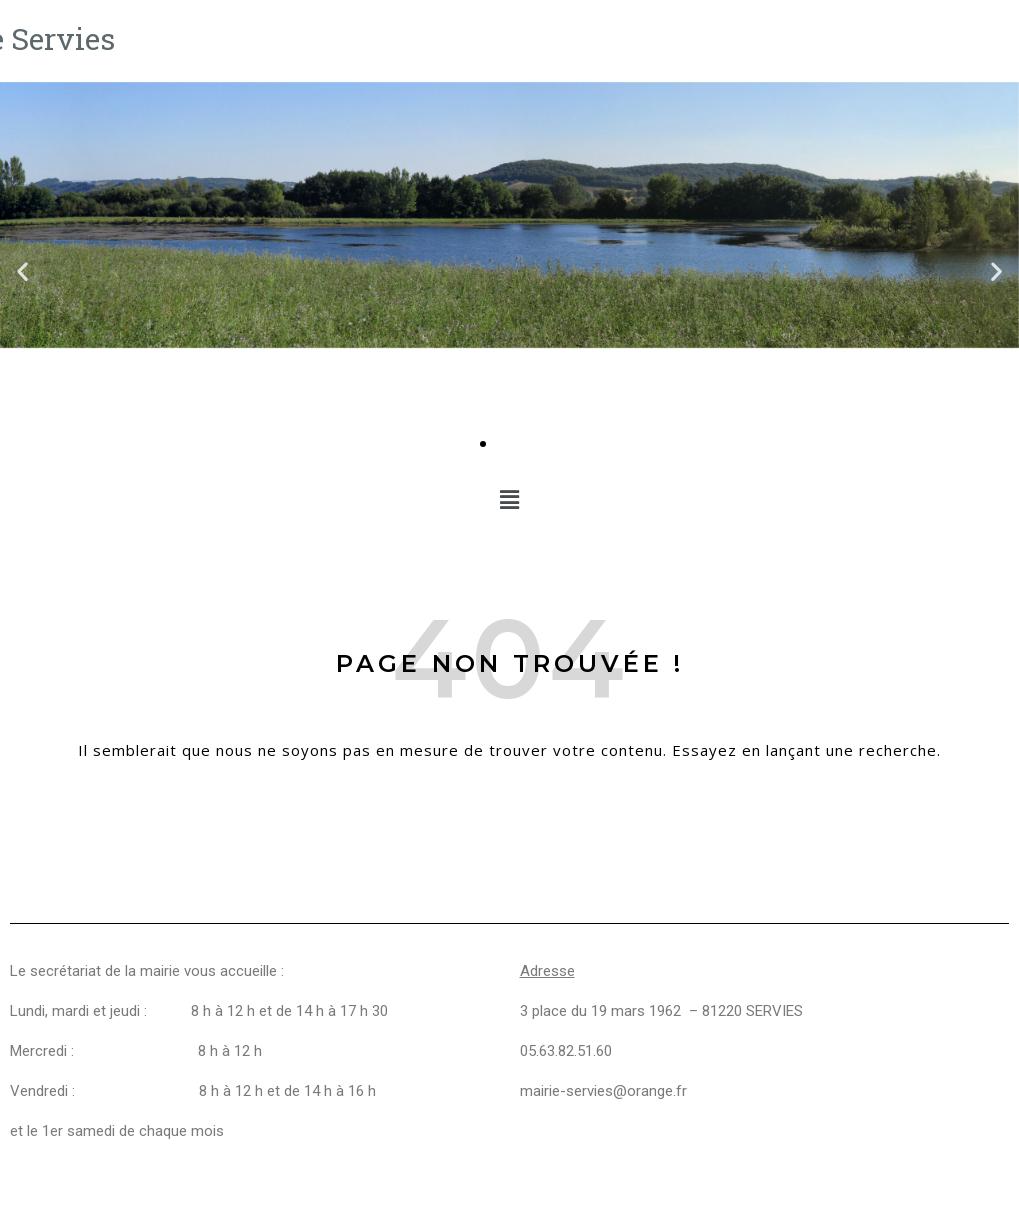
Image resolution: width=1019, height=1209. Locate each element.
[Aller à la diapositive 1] (483, 444)
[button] (22, 270)
